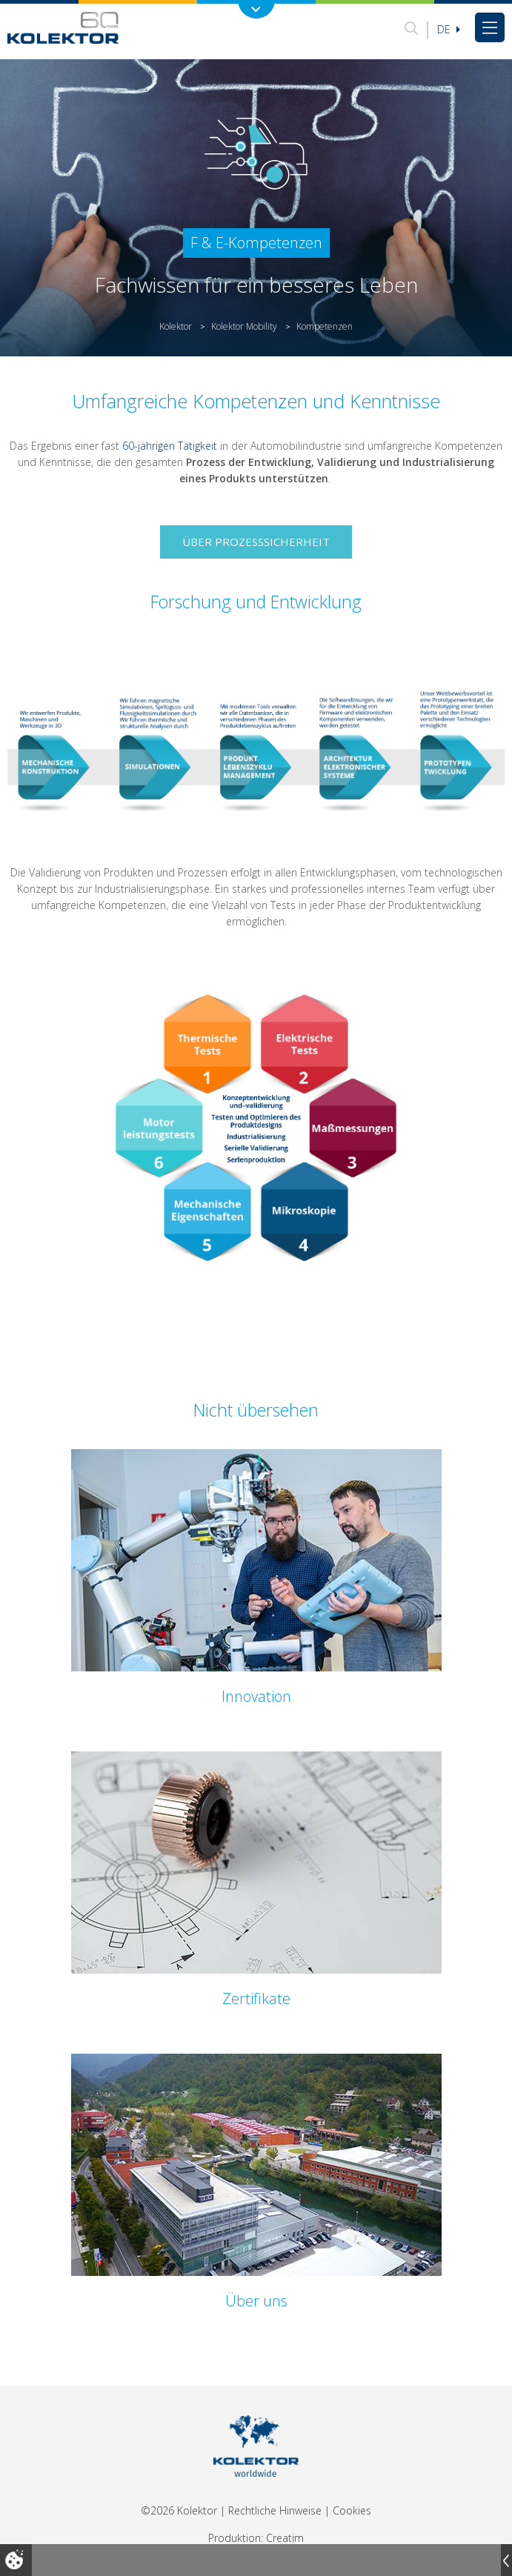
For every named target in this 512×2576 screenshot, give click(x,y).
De (448, 29)
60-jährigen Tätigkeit (169, 446)
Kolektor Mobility (244, 326)
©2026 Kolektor (179, 2510)
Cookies (352, 2510)
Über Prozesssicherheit (256, 541)
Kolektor (175, 326)
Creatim (285, 2538)
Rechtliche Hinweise (275, 2510)
